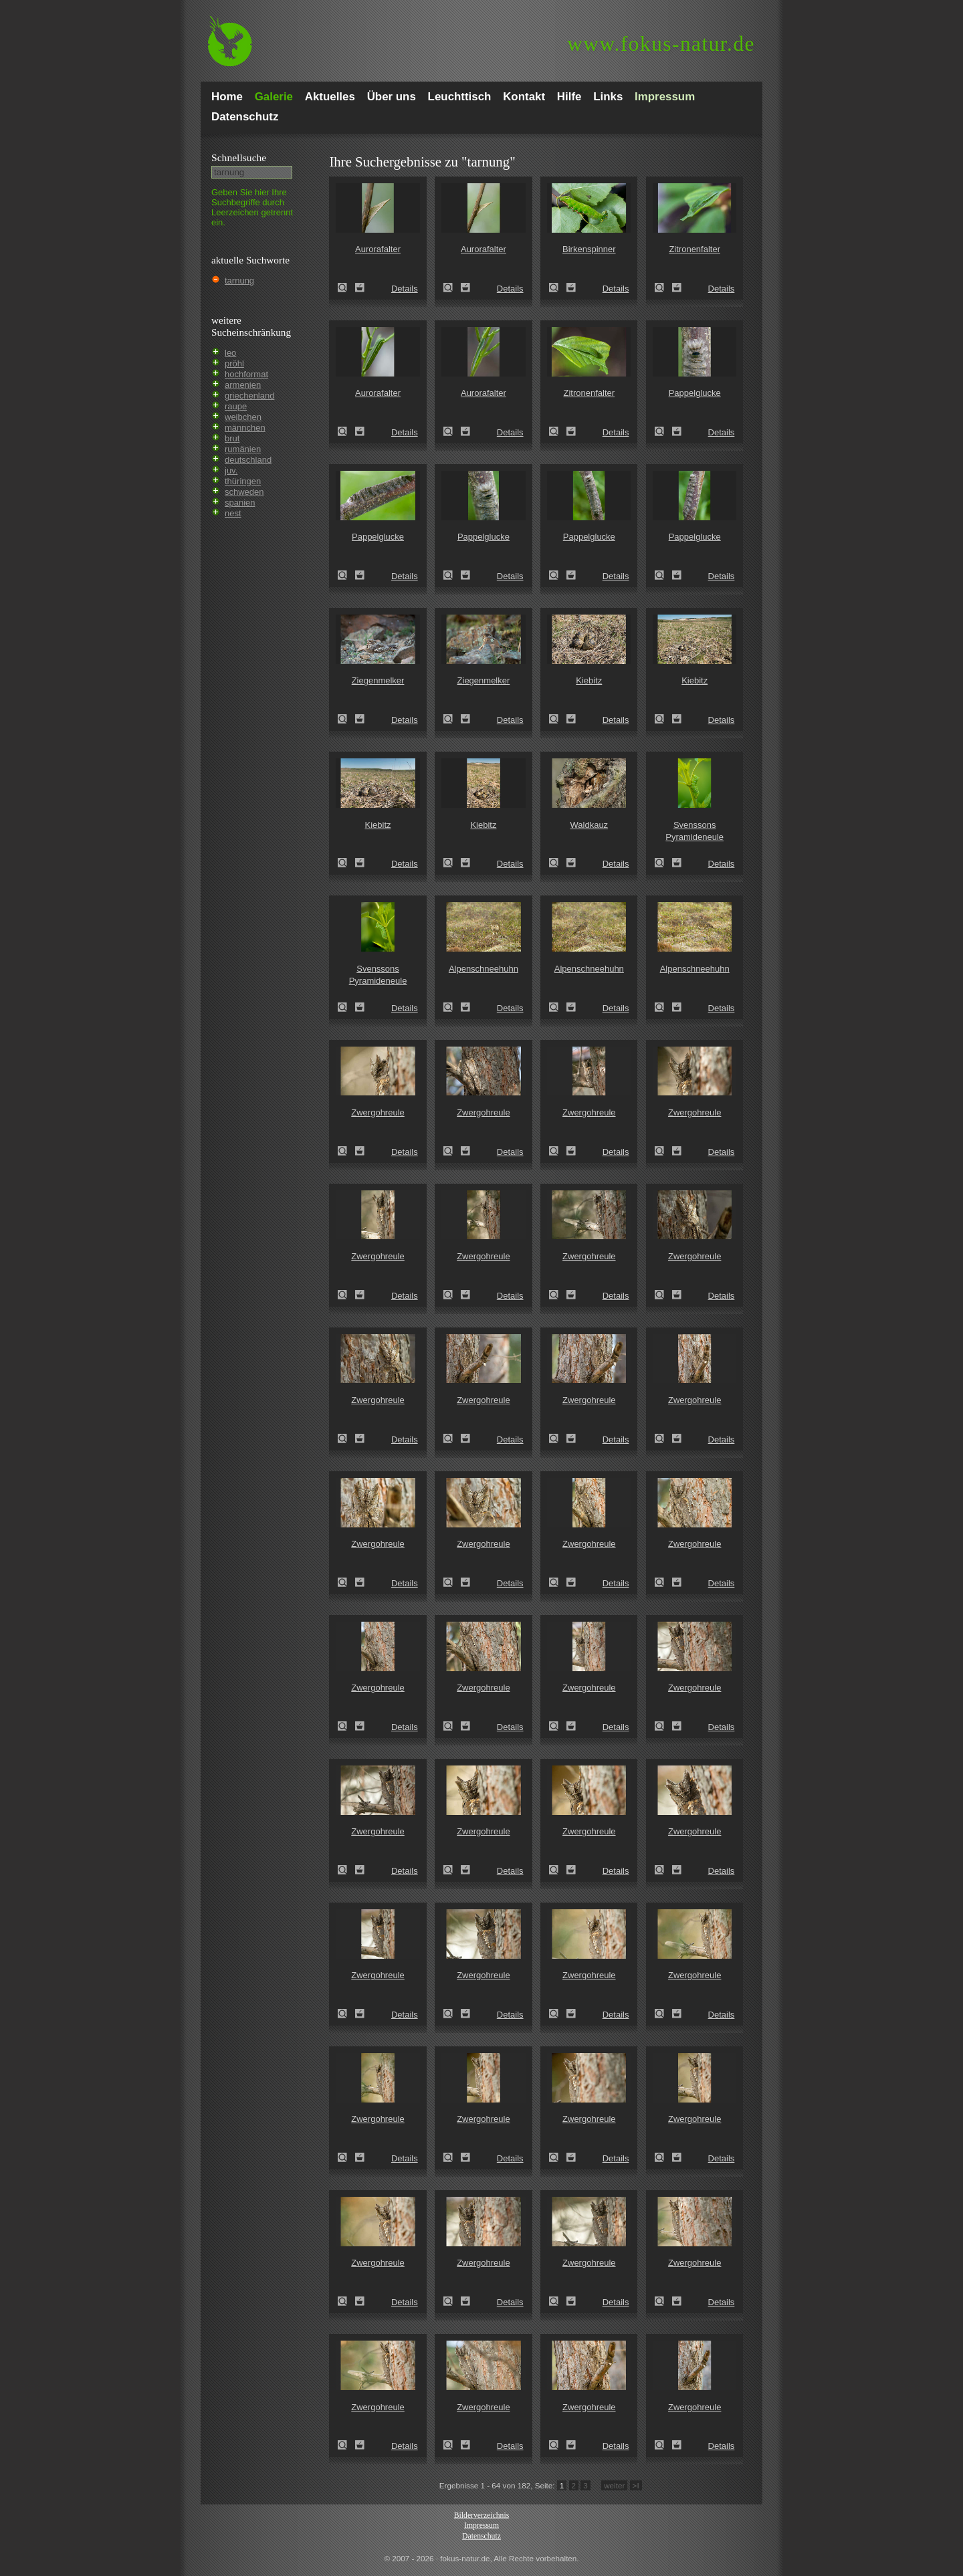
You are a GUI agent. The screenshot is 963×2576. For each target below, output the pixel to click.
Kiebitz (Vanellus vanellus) (557, 719)
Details (404, 289)
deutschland (248, 460)
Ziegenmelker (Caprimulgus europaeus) (346, 719)
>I (636, 2485)
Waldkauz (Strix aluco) (557, 862)
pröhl (234, 363)
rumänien (243, 449)
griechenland (249, 396)
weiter (614, 2485)
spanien (240, 503)
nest (233, 513)
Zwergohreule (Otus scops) (346, 1151)
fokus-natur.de (661, 44)
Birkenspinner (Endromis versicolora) (557, 287)
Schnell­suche (238, 157)
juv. (231, 470)
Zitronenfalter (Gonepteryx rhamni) (663, 287)
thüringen (243, 481)
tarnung (239, 281)
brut (232, 438)
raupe (236, 406)
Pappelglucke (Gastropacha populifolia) (663, 431)
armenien (243, 385)
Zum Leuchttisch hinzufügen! (359, 287)
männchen (245, 428)
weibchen (243, 417)
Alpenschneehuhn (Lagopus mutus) (452, 1007)
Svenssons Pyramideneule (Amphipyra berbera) (663, 862)
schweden (244, 492)
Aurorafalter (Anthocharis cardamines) (346, 287)
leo (230, 353)
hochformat (246, 374)
